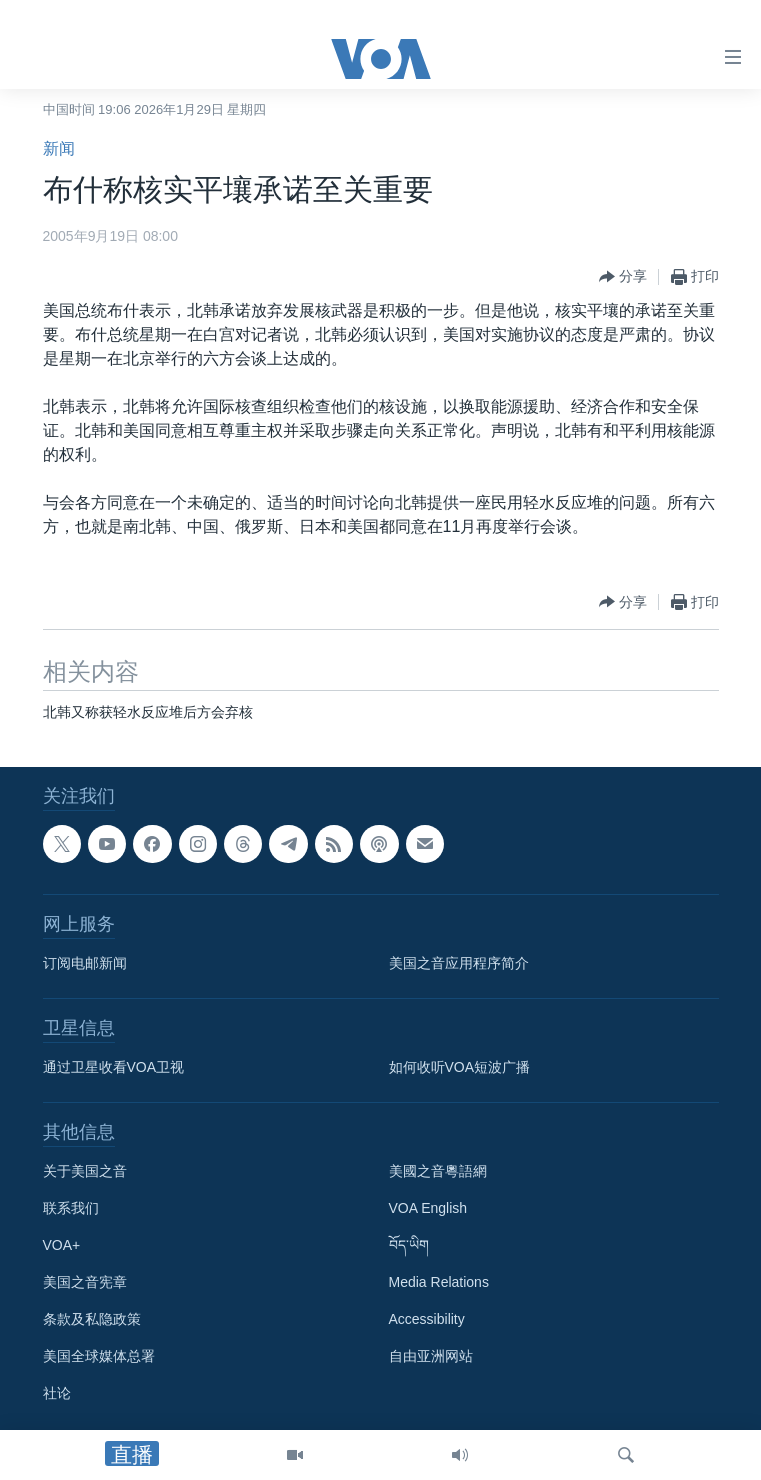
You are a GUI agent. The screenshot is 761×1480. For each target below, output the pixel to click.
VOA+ (62, 1245)
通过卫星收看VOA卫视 (114, 1067)
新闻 (59, 148)
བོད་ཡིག (409, 1245)
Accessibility (427, 1319)
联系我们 (71, 1208)
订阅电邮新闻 (85, 963)
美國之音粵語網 (438, 1171)
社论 (57, 1393)
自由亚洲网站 (431, 1356)
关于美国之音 (85, 1171)
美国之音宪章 (85, 1282)
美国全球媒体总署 (99, 1356)
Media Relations (439, 1282)
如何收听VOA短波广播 (460, 1067)
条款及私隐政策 (92, 1319)
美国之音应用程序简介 (459, 963)
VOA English (428, 1208)
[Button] (623, 277)
